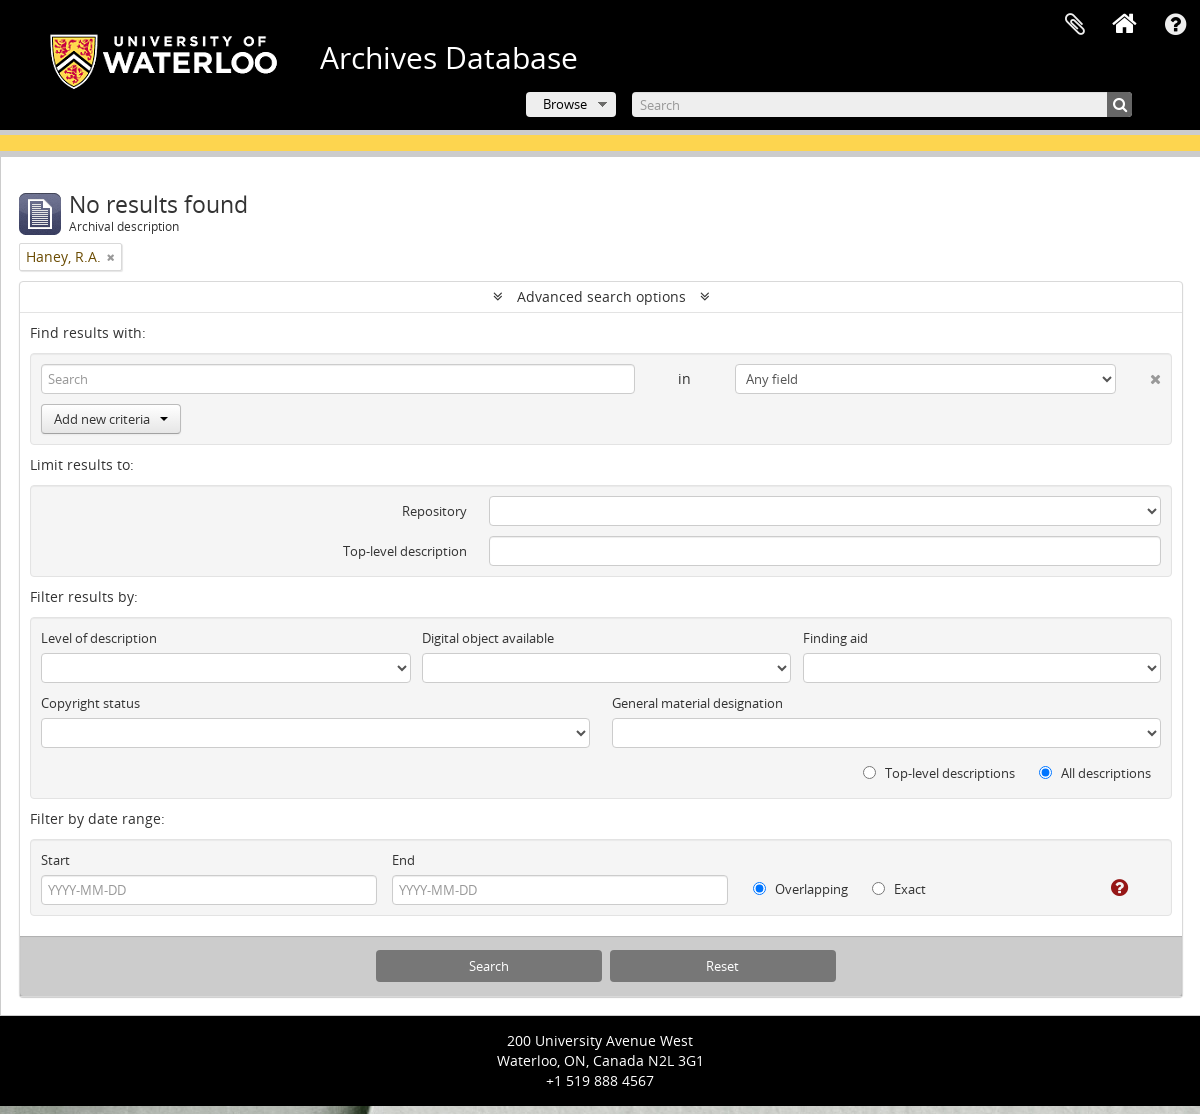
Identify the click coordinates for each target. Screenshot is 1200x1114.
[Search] (882, 104)
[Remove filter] (111, 257)
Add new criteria (111, 419)
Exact (899, 889)
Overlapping (800, 889)
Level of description (99, 638)
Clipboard (1075, 25)
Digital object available (488, 638)
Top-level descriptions (939, 773)
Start (55, 860)
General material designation (697, 703)
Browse (565, 104)
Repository (434, 511)
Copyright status (90, 703)
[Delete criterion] (1138, 375)
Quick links (1175, 25)
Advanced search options (601, 296)
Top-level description (405, 551)
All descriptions (1095, 773)
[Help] (1105, 888)
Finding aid (835, 638)
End (403, 860)
